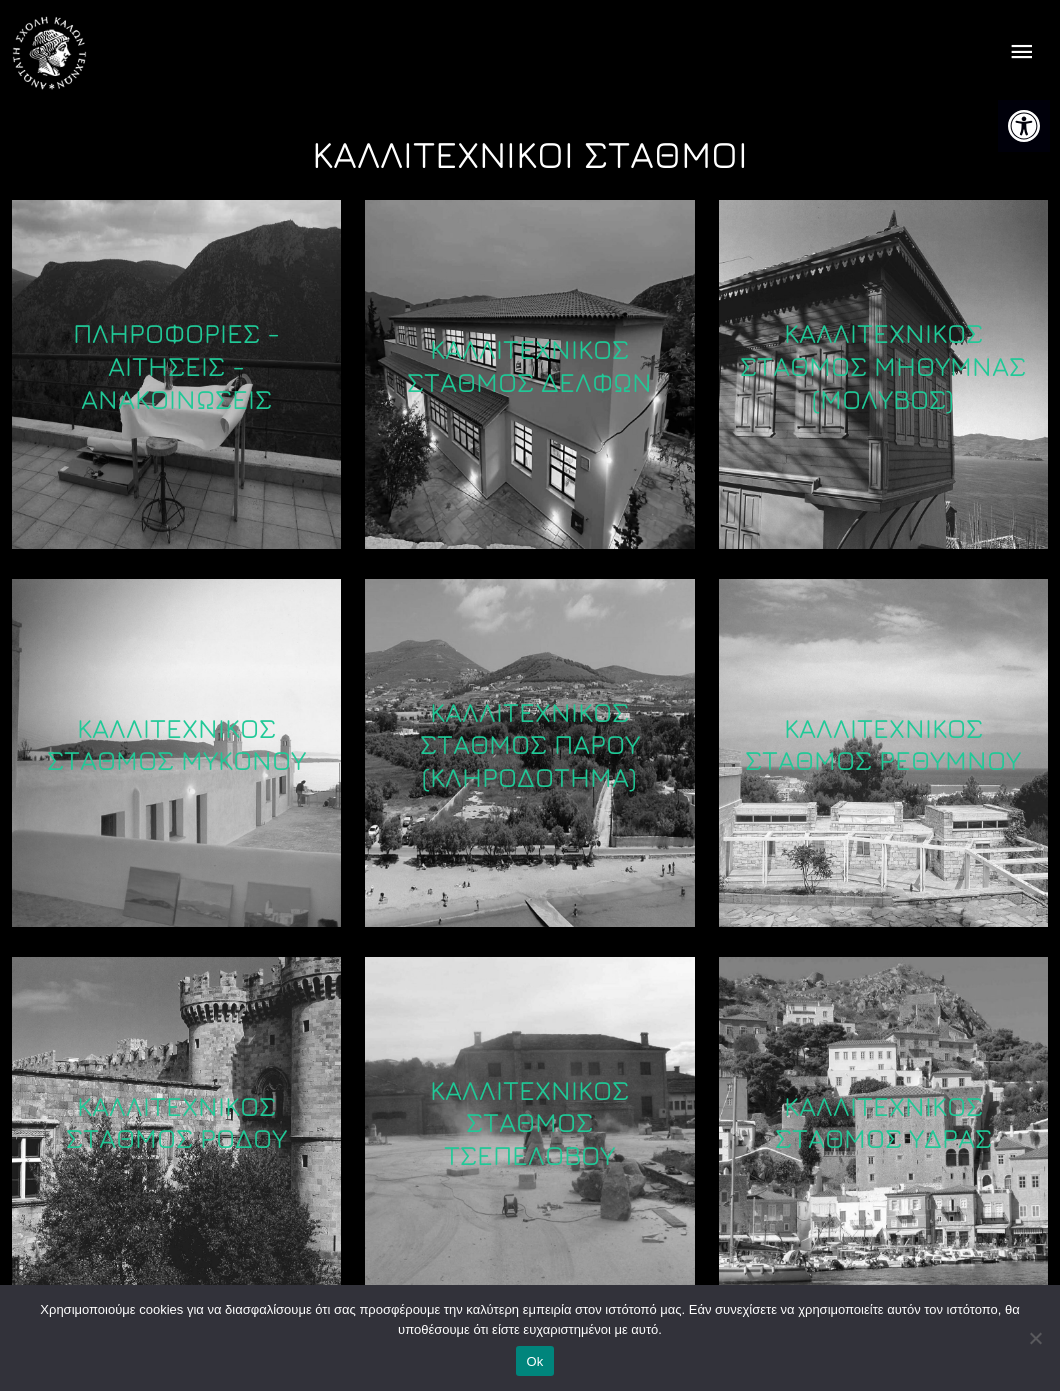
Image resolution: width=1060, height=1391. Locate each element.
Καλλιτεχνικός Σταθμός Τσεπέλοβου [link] (529, 1122)
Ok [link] (534, 1361)
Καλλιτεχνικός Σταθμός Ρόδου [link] (176, 1122)
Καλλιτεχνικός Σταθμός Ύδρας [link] (883, 1122)
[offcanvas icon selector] (1021, 53)
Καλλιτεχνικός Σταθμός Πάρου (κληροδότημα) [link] (530, 744)
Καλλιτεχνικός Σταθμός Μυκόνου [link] (176, 744)
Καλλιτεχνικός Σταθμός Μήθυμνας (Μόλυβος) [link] (883, 366)
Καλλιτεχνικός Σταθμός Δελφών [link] (529, 366)
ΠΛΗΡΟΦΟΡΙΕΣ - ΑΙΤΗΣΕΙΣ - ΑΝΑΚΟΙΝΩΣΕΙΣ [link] (176, 366)
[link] (1024, 126)
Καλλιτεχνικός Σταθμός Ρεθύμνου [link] (883, 744)
